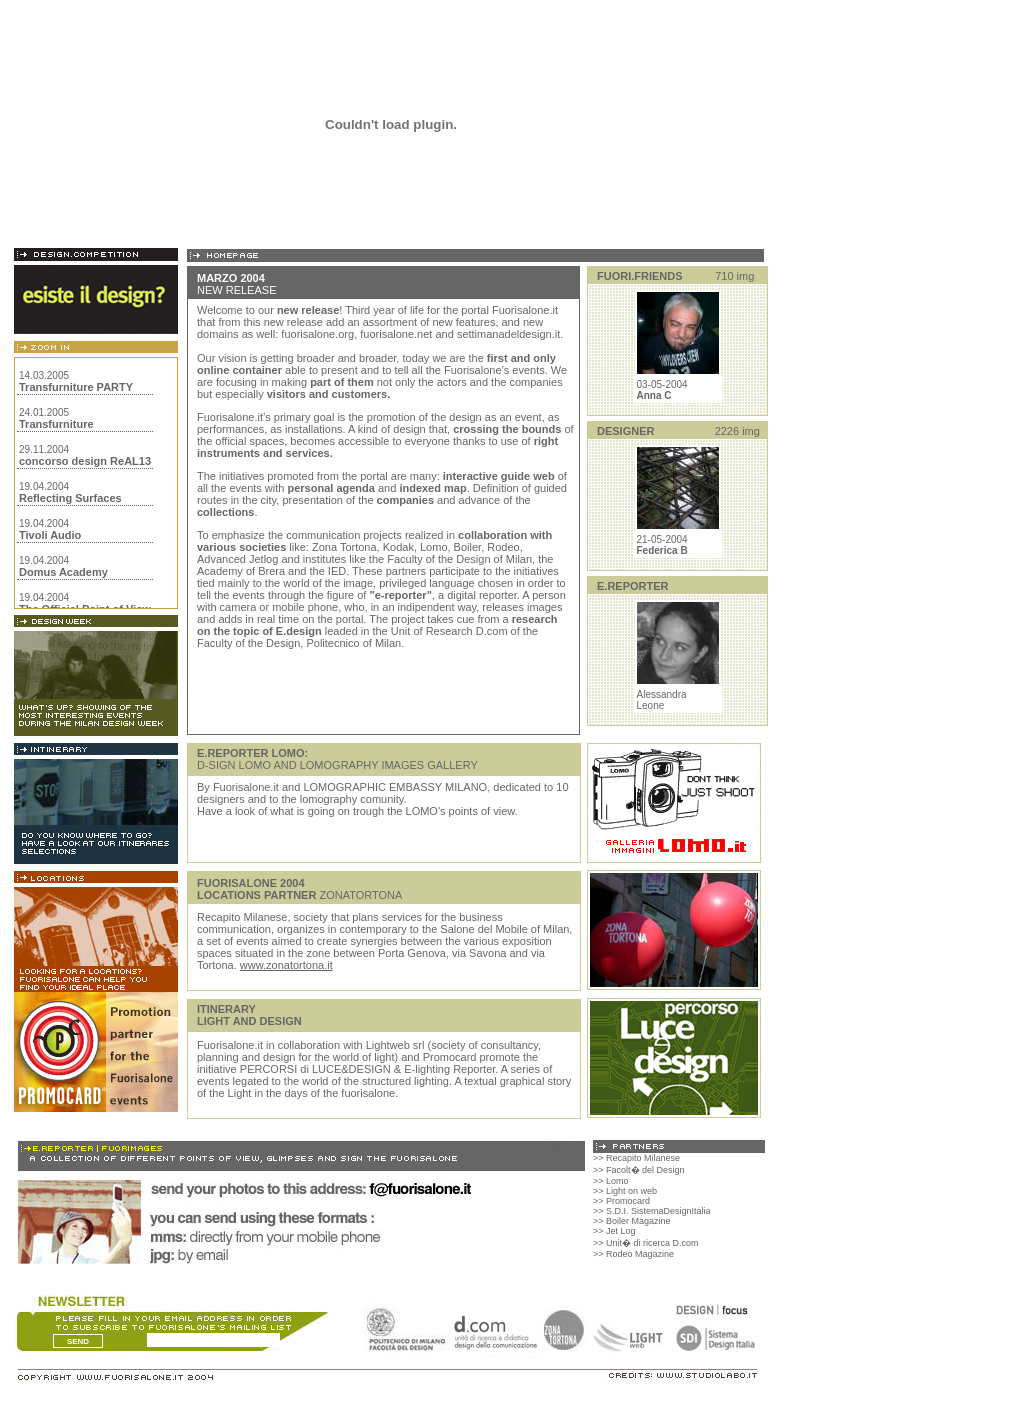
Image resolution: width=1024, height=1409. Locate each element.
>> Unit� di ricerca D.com (646, 1243)
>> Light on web (625, 1191)
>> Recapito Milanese (636, 1158)
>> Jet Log (614, 1231)
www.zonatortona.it (286, 965)
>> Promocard (621, 1201)
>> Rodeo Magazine (633, 1254)
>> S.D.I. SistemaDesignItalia (652, 1211)
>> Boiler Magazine (632, 1221)
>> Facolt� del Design (639, 1170)
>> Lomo (611, 1181)
